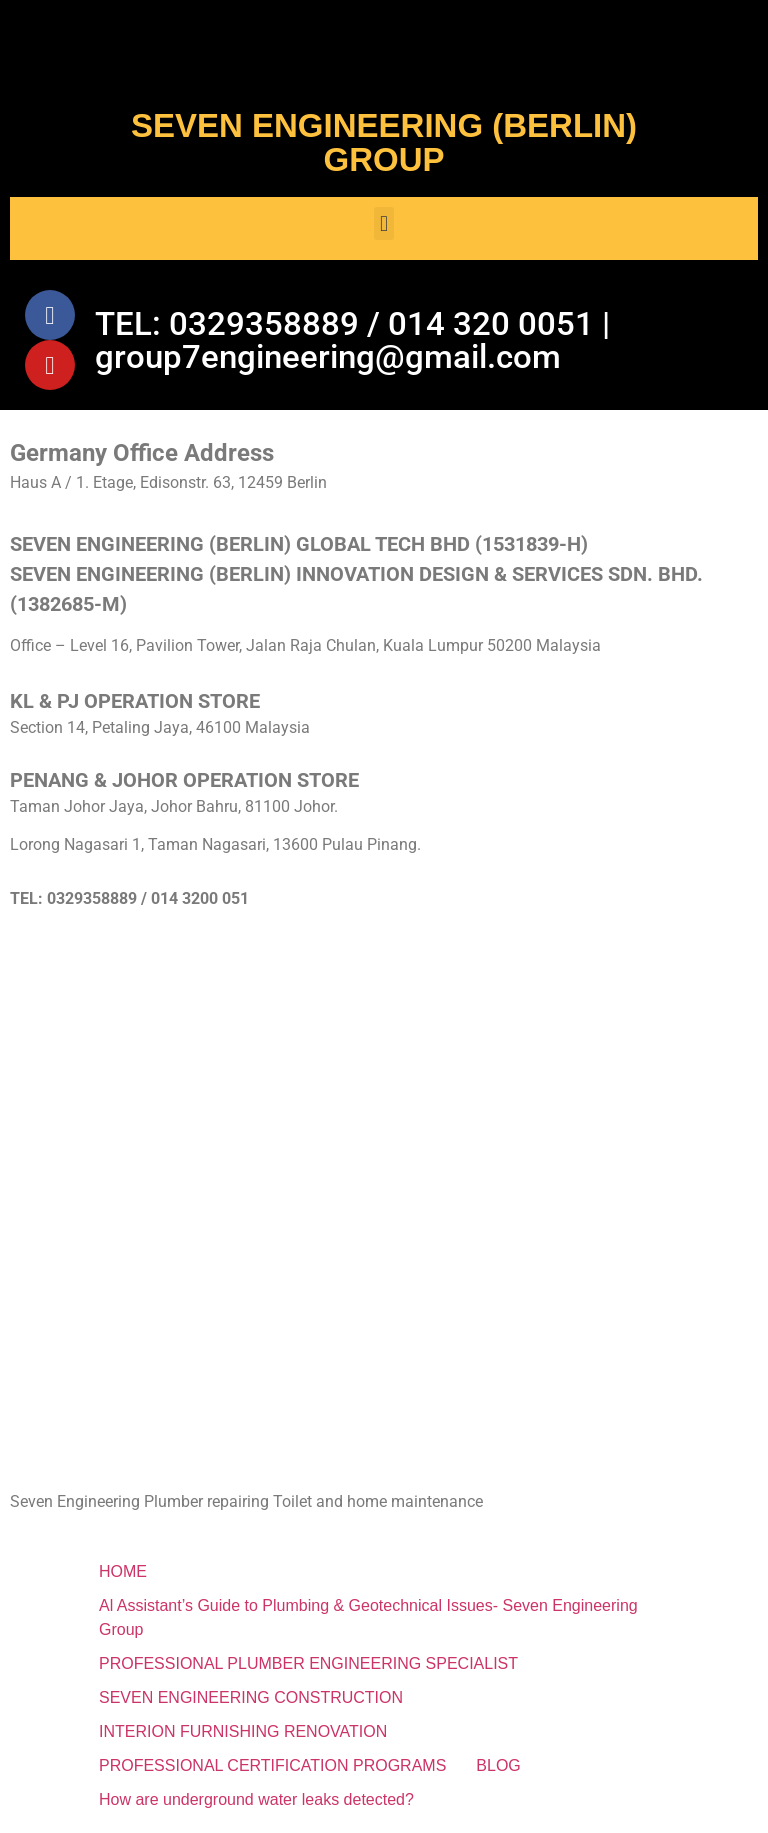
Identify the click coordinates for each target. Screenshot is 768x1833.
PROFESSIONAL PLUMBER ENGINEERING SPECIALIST (308, 1663)
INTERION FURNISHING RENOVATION (243, 1731)
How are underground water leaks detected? (256, 1799)
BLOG (498, 1765)
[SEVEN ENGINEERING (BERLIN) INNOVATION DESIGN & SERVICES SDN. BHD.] (384, 1094)
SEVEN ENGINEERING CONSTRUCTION (251, 1697)
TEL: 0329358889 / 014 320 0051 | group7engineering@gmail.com (352, 340)
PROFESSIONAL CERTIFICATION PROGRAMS (272, 1765)
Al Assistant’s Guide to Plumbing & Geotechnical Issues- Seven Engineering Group (368, 1617)
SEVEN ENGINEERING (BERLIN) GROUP (384, 142)
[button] (383, 223)
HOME (123, 1571)
